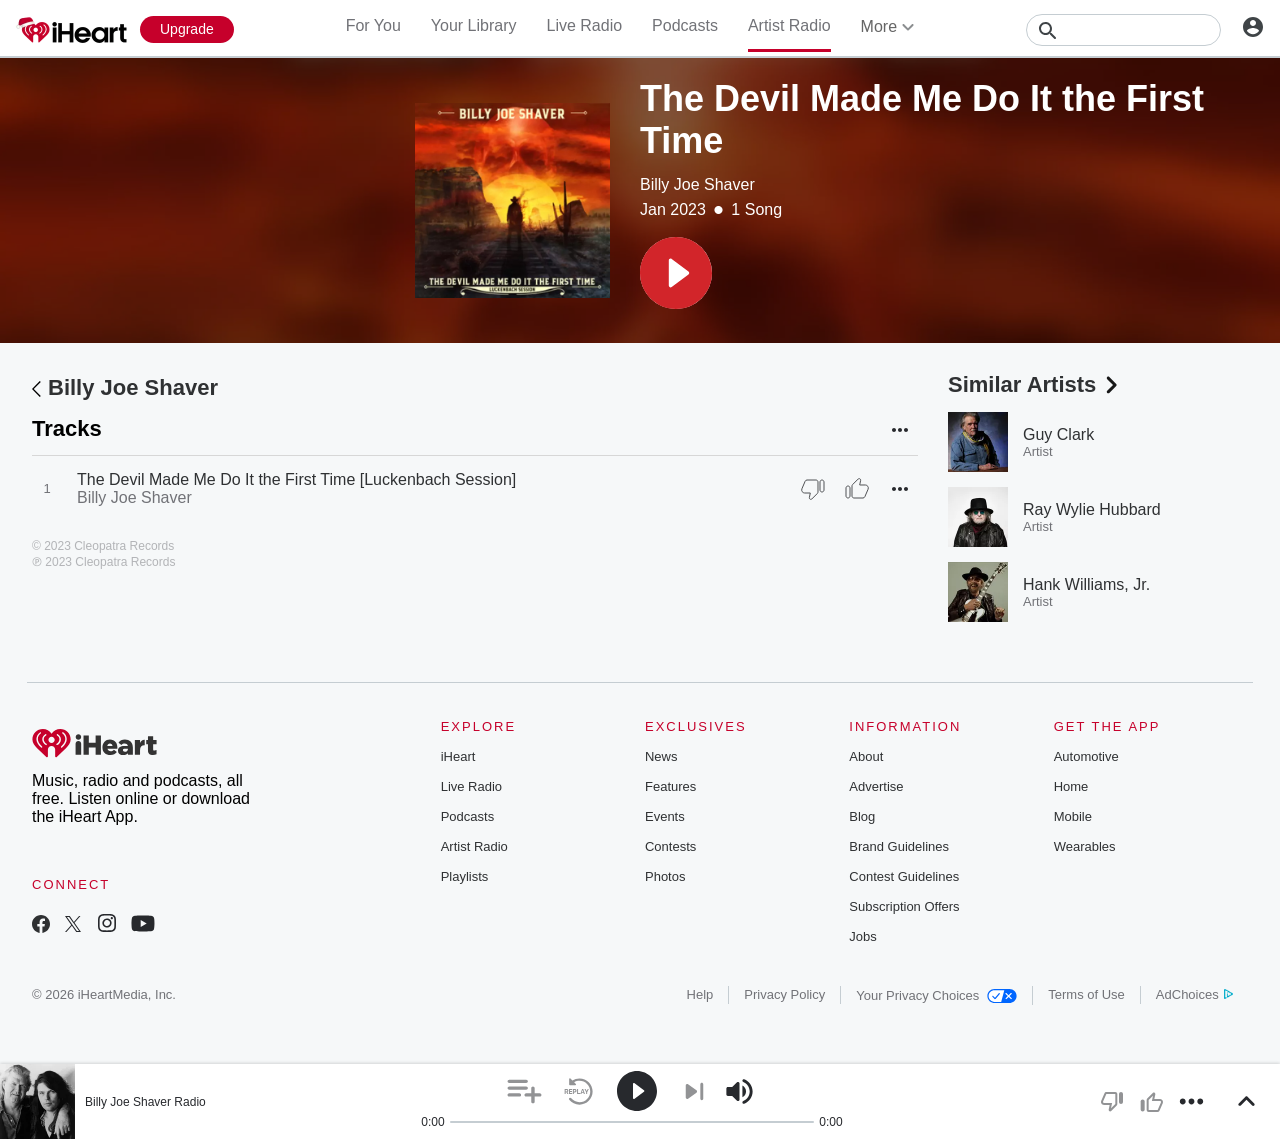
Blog (862, 816)
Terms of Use (1086, 994)
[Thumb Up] (857, 489)
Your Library (474, 25)
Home (1071, 786)
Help (700, 994)
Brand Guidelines (899, 846)
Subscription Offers (904, 906)
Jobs (862, 936)
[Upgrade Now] (187, 29)
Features (670, 786)
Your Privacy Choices (936, 995)
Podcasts (685, 25)
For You (373, 25)
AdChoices (1194, 994)
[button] (676, 273)
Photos (665, 876)
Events (665, 816)
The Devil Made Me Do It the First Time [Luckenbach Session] (296, 479)
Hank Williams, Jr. (1086, 584)
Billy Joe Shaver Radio (145, 1102)
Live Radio (584, 25)
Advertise (876, 786)
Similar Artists (1035, 384)
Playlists (465, 876)
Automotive (1086, 756)
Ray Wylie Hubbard (1092, 509)
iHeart (458, 756)
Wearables (1085, 846)
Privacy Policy (784, 994)
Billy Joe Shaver (697, 184)
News (661, 756)
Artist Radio (789, 25)
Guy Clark (1058, 434)
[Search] (1123, 30)
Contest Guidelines (904, 876)
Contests (670, 846)
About (866, 756)
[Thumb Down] (813, 489)
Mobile (1073, 816)
